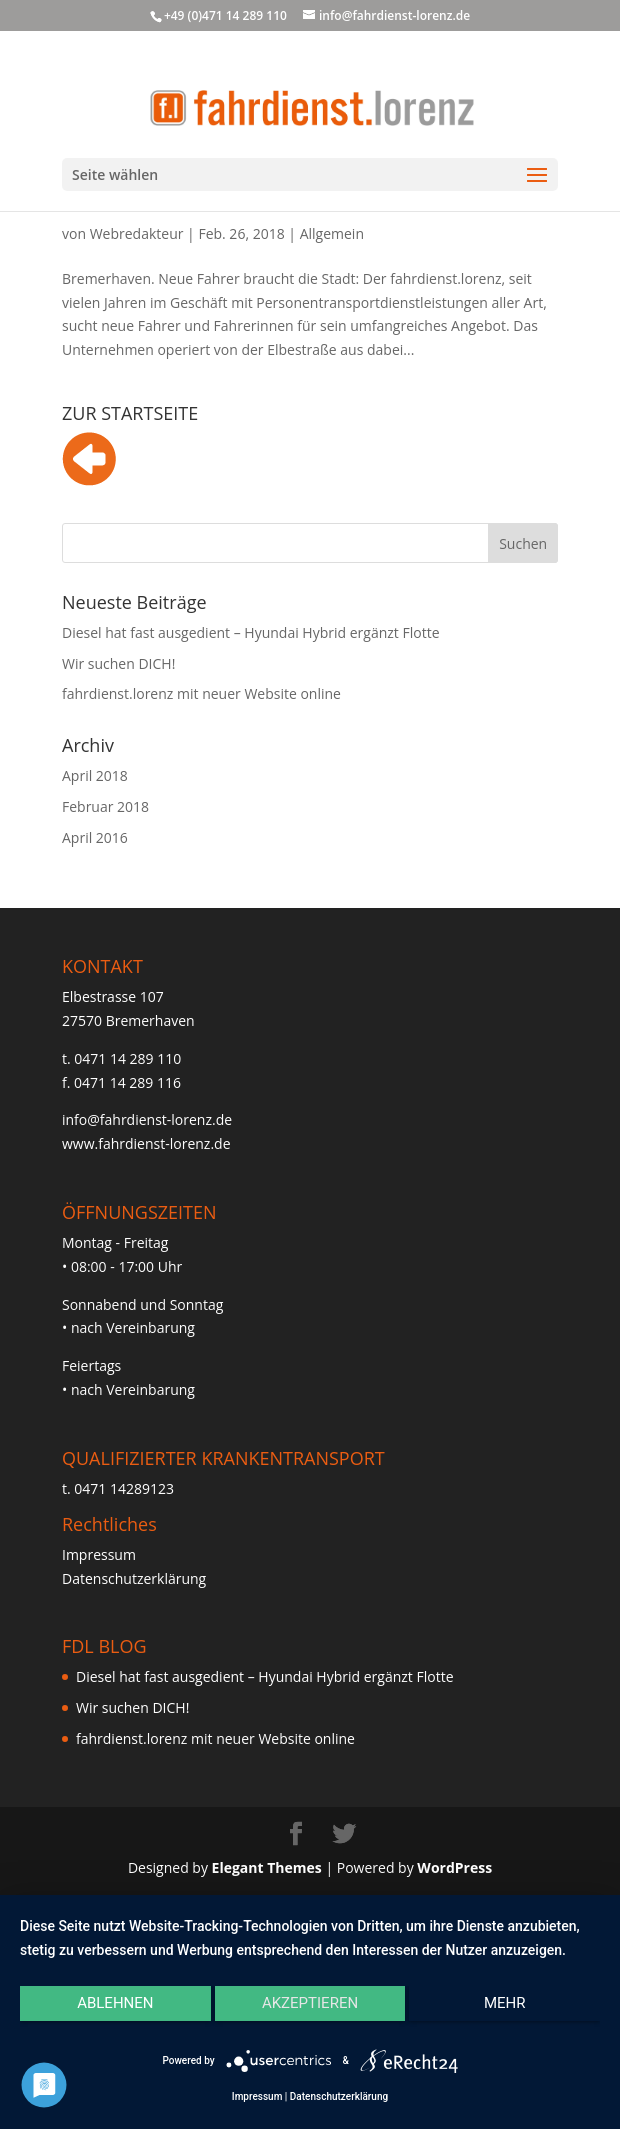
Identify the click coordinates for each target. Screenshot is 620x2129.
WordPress (454, 1867)
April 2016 (95, 837)
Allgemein (332, 233)
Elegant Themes (267, 1867)
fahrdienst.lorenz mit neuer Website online (201, 693)
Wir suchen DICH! (118, 663)
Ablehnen (115, 2003)
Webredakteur (137, 233)
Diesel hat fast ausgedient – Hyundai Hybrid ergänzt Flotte (251, 632)
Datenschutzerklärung (134, 1578)
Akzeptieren (310, 2003)
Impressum (99, 1554)
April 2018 (95, 775)
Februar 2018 (105, 806)
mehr (505, 2003)
